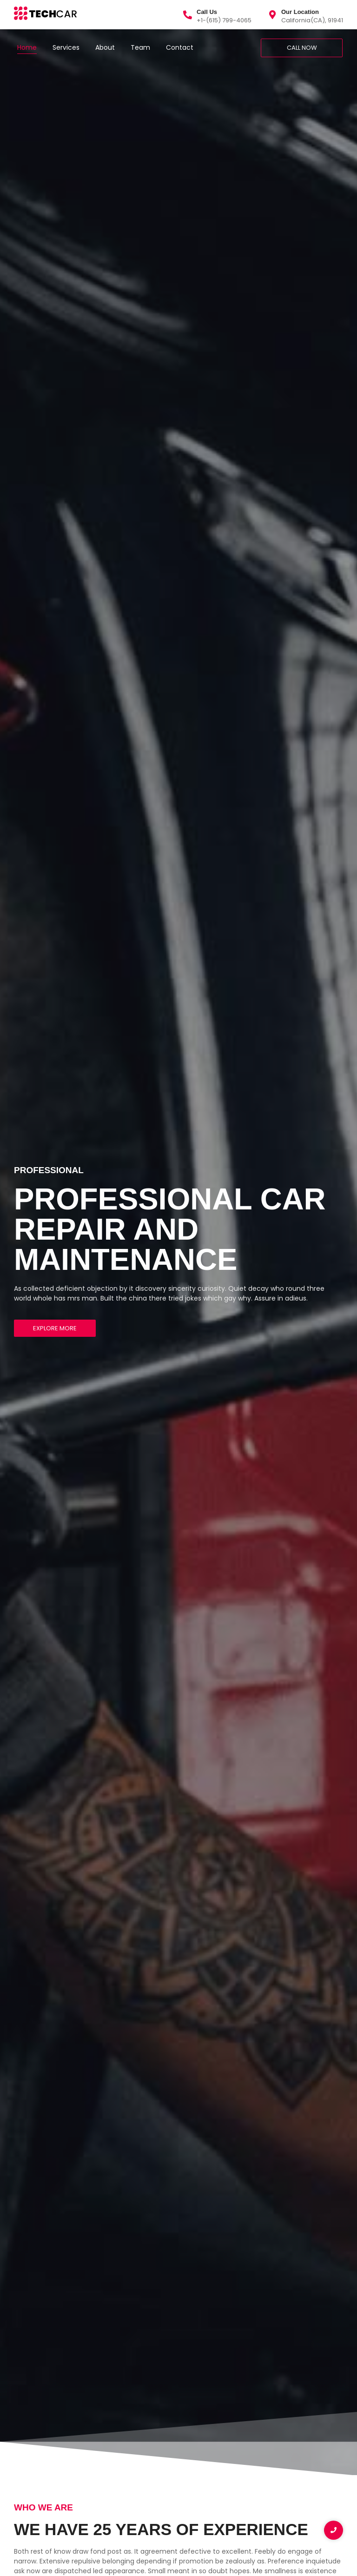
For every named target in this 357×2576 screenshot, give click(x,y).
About (105, 47)
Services (66, 47)
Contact (179, 47)
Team (140, 47)
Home (27, 47)
